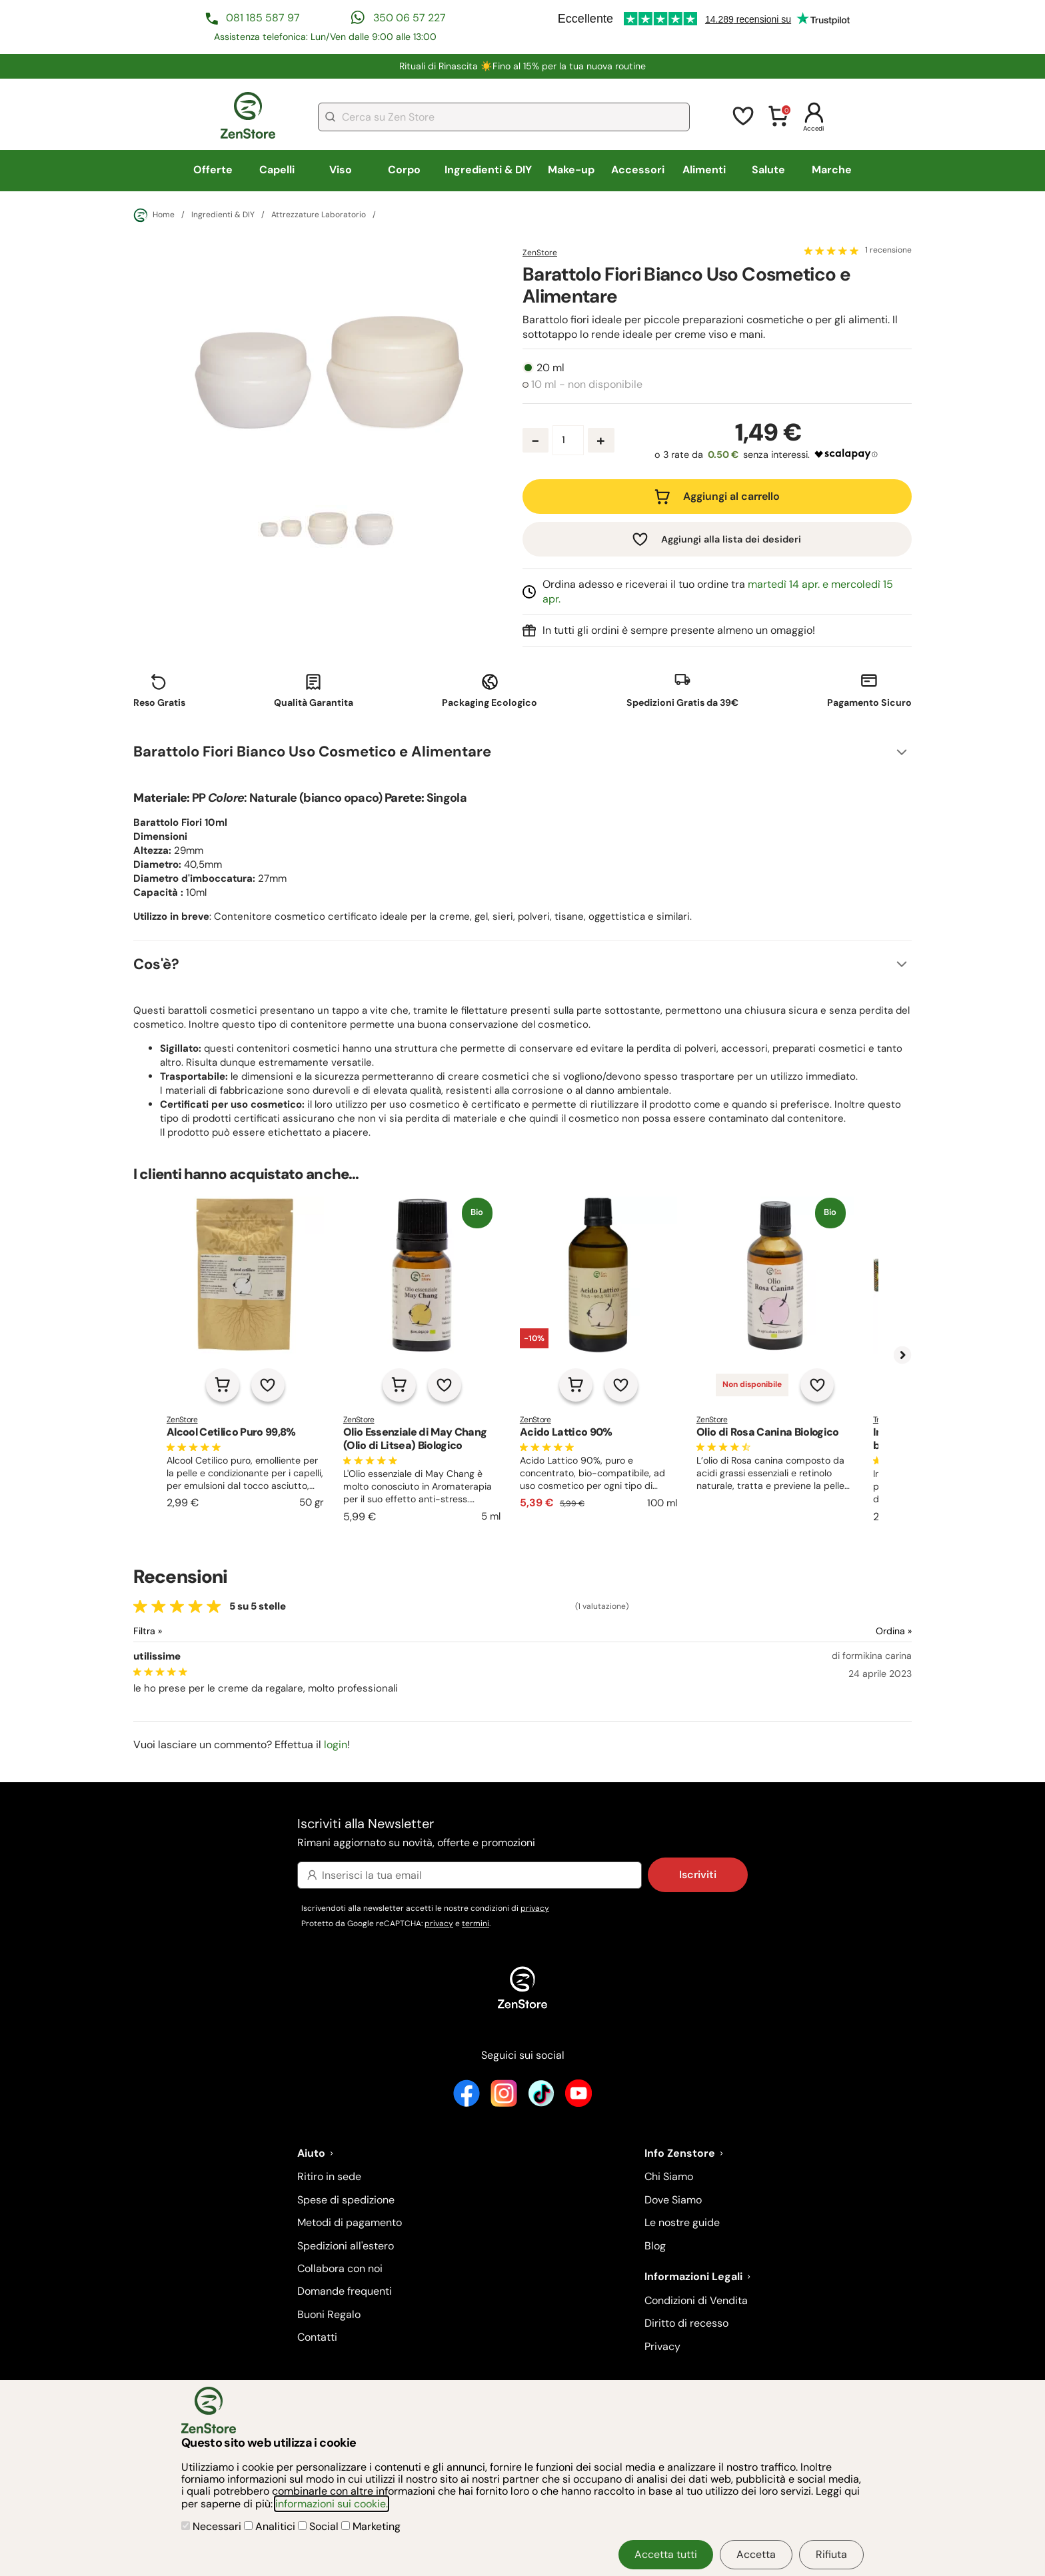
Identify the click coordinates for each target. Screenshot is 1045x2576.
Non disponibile (752, 1384)
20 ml (550, 368)
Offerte (213, 170)
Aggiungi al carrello (731, 496)
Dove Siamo (673, 2200)
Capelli (277, 170)
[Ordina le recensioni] (845, 1631)
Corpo (404, 170)
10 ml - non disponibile (586, 385)
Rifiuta (831, 2554)
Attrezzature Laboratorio (318, 215)
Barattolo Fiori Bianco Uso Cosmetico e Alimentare (312, 751)
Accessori (637, 170)
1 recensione (888, 250)
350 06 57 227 (409, 18)
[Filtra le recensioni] (183, 1631)
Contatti (317, 2337)
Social (319, 2526)
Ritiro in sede (329, 2176)
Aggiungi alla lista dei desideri (731, 539)
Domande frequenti (344, 2291)
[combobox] (504, 117)
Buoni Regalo (329, 2314)
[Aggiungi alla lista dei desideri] (268, 1385)
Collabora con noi (340, 2268)
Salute (768, 170)
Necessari (212, 2526)
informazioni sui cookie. (331, 2504)
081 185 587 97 (263, 18)
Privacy (662, 2346)
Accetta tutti (665, 2554)
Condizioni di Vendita (696, 2300)
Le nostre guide (682, 2222)
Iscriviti (697, 1875)
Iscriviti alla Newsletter (522, 1833)
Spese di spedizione (346, 2200)
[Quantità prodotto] (568, 440)
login (335, 1745)
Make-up (571, 170)
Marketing (371, 2526)
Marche (832, 170)
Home (154, 215)
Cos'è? (156, 964)
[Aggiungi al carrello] (222, 1385)
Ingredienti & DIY (488, 170)
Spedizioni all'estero (345, 2246)
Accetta (756, 2554)
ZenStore (539, 252)
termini (475, 1923)
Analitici (271, 2526)
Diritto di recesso (686, 2323)
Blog (655, 2246)
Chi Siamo (668, 2176)
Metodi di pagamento (349, 2222)
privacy (535, 1908)
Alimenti (704, 170)
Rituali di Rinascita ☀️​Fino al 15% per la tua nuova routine (522, 66)
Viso (340, 170)
